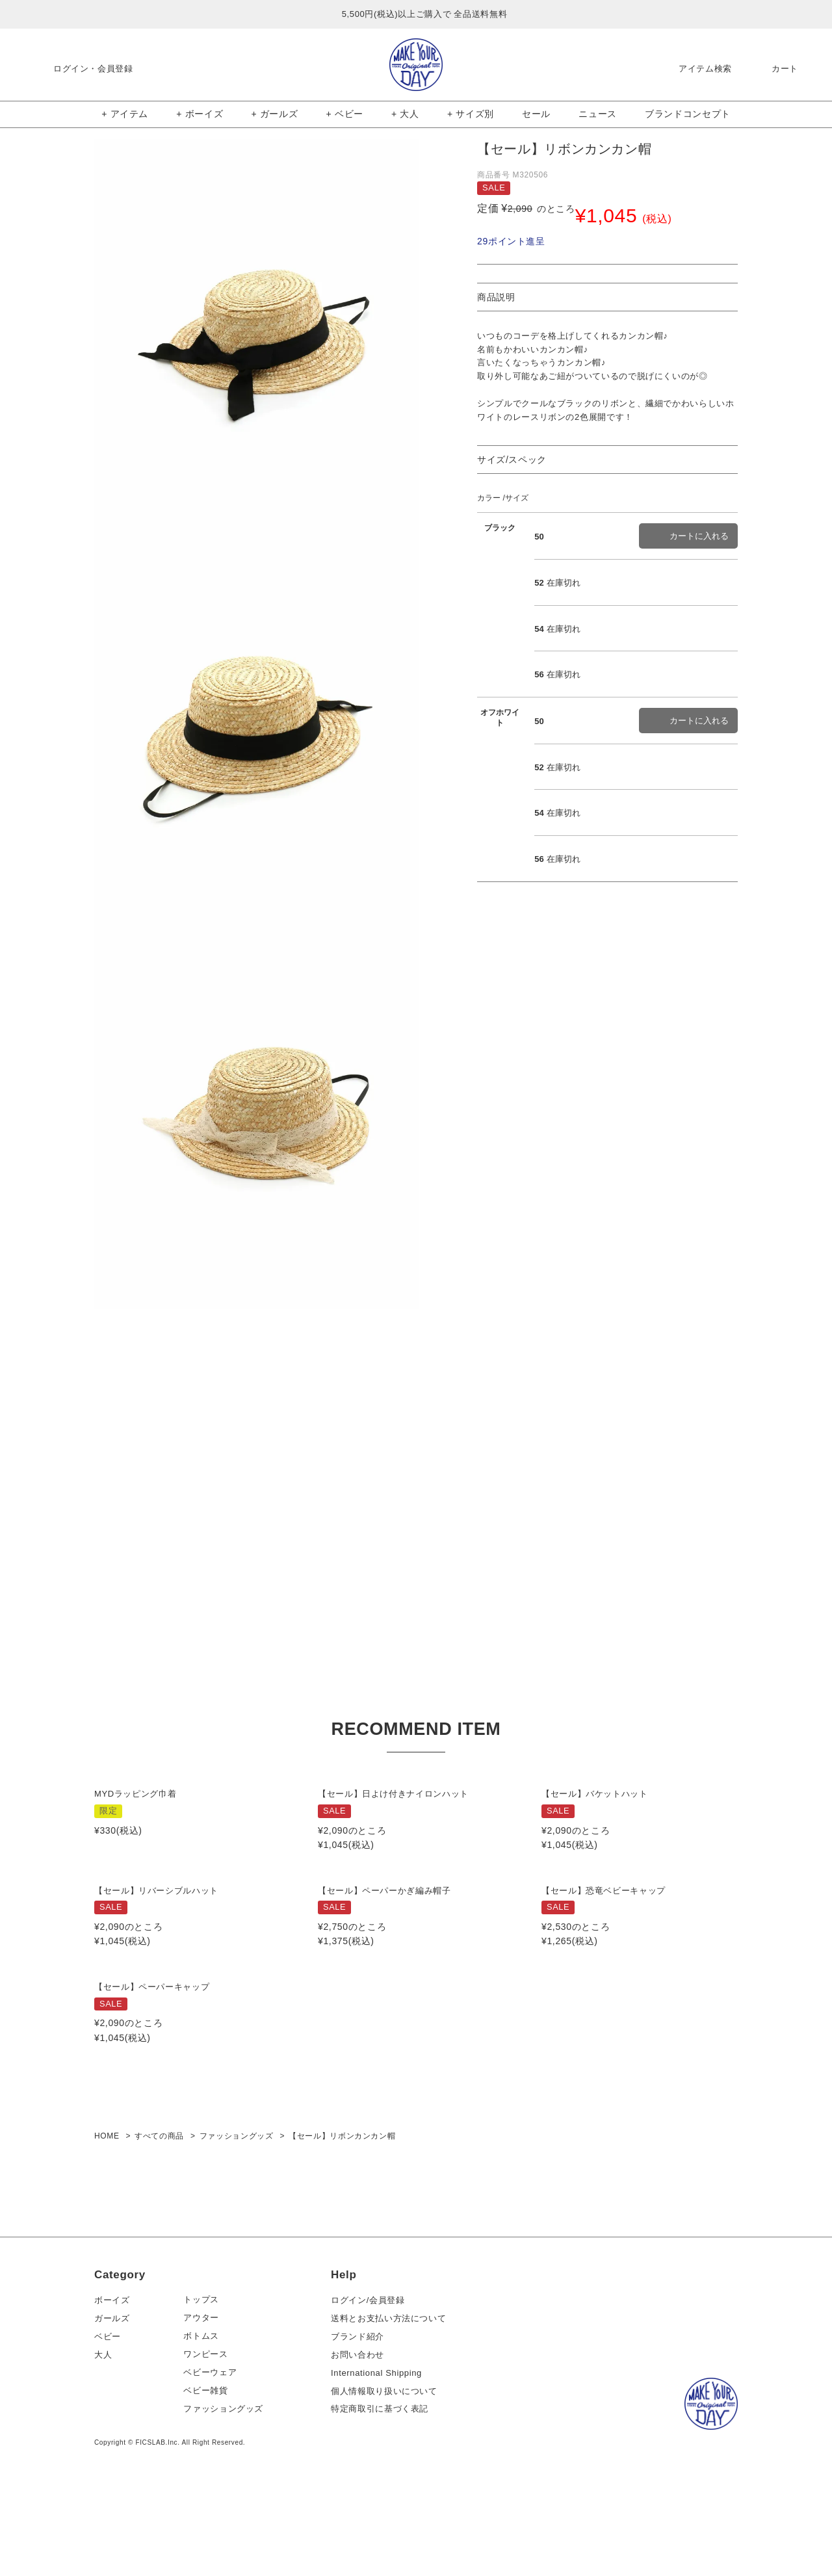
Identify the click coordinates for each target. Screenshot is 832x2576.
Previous (80, 336)
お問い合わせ (362, 2430)
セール (536, 114)
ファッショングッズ (237, 2212)
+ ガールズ (274, 114)
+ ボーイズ (199, 114)
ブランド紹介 (362, 2412)
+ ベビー (344, 114)
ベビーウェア (215, 2448)
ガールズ (112, 2394)
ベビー (107, 2412)
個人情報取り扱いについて (388, 2466)
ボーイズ (112, 2375)
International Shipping (380, 2448)
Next (434, 336)
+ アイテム (124, 114)
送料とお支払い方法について (392, 2394)
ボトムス (206, 2412)
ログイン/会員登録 (372, 2375)
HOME (107, 2212)
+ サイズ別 (470, 114)
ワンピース (210, 2430)
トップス (206, 2375)
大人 (103, 2430)
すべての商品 (159, 2212)
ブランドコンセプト (688, 114)
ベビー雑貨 (210, 2466)
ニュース (597, 114)
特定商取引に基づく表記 (384, 2485)
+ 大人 (405, 114)
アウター (206, 2394)
